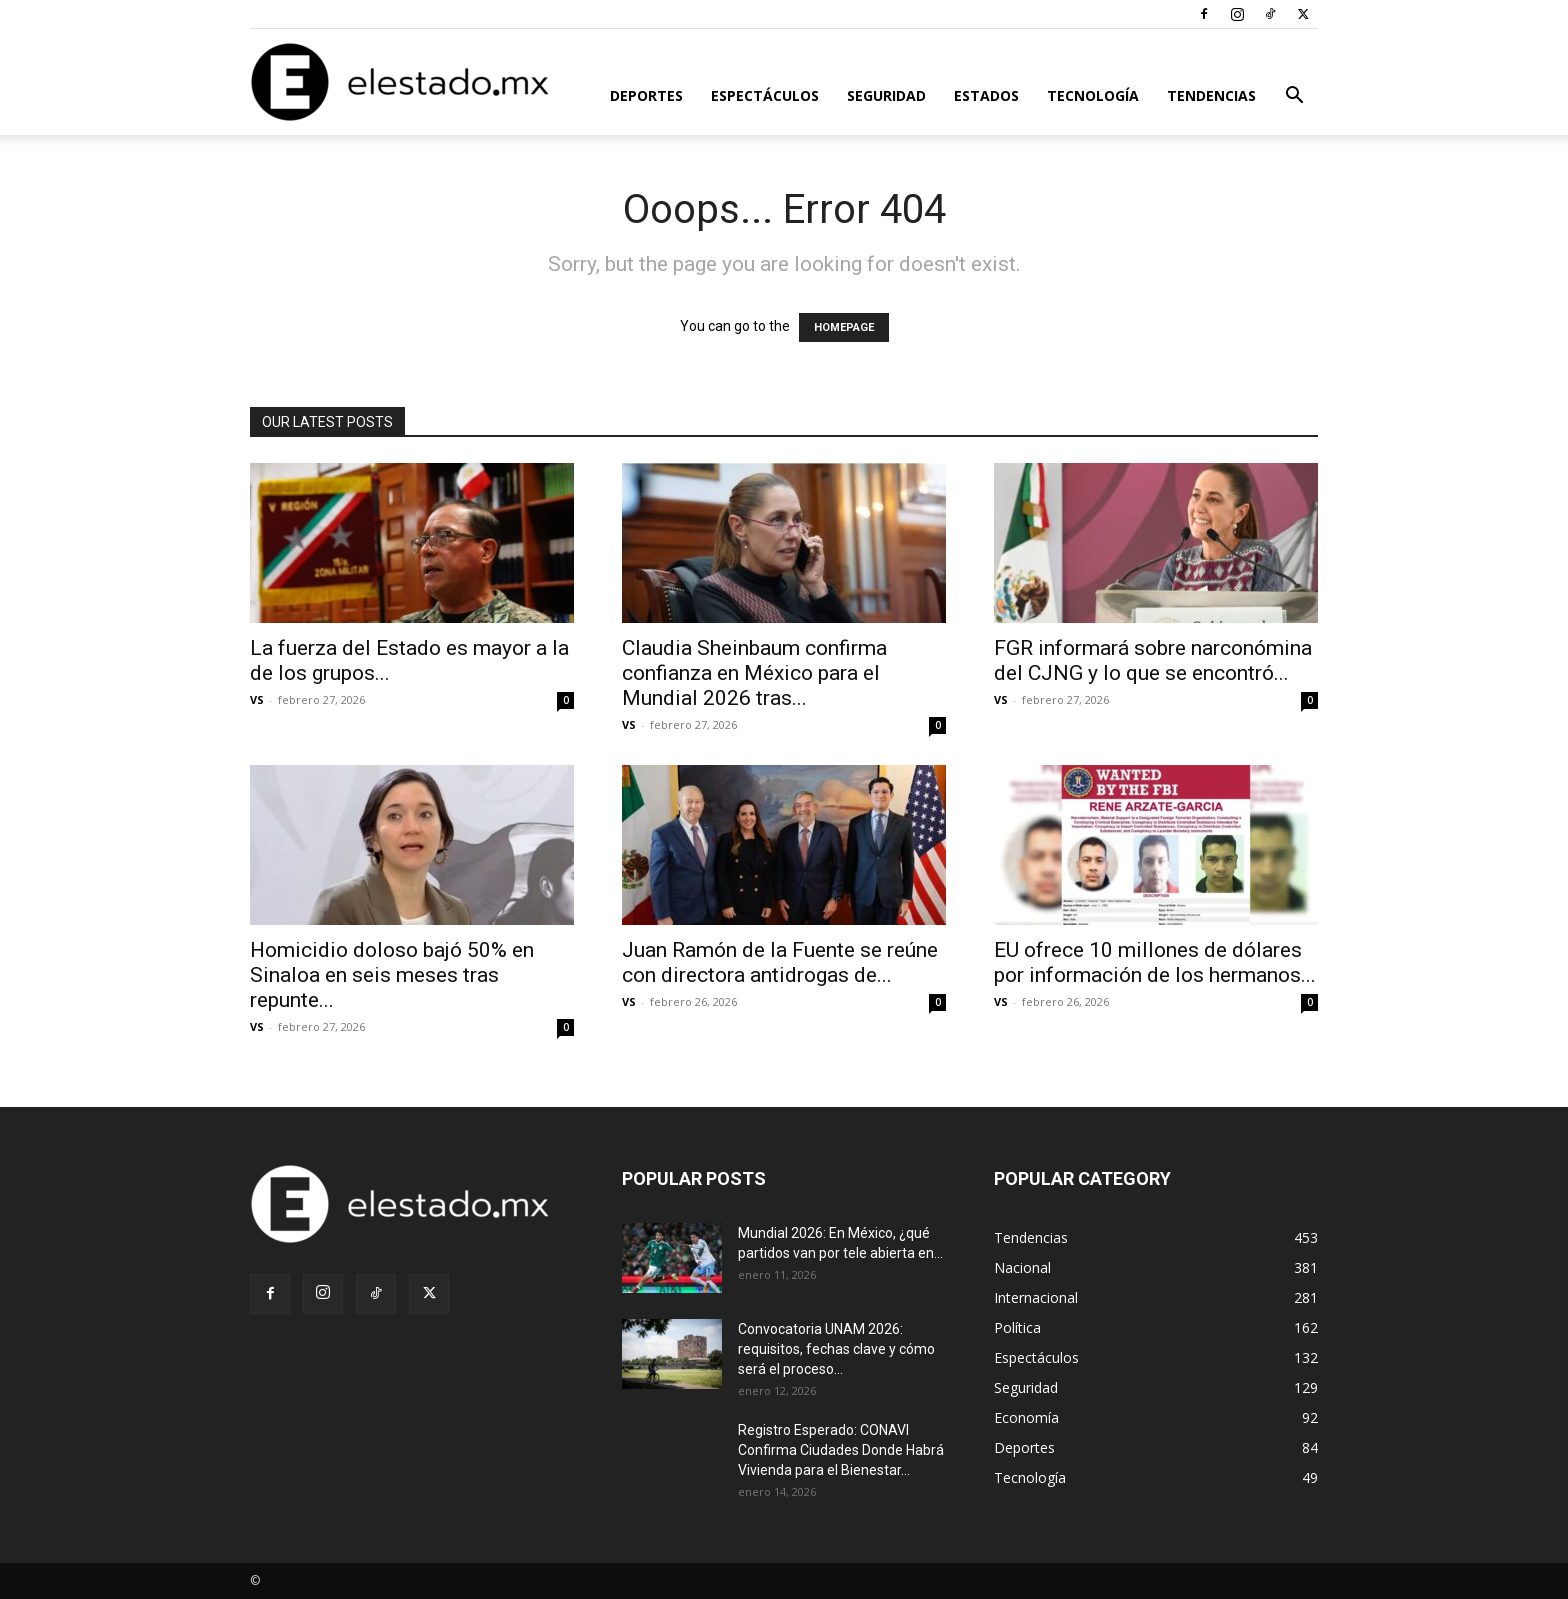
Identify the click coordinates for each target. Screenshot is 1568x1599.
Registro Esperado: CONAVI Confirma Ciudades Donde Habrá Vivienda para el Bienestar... (841, 1450)
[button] (1294, 97)
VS (257, 699)
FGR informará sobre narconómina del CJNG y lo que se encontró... (1153, 660)
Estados (986, 95)
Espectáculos (765, 95)
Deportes (646, 95)
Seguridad (886, 95)
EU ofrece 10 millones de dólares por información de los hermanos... (1155, 962)
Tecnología (1093, 95)
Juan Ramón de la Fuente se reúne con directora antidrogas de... (780, 962)
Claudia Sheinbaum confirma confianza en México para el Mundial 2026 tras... (754, 673)
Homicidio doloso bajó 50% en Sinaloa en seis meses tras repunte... (392, 975)
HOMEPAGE (844, 327)
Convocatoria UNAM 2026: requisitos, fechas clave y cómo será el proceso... (836, 1349)
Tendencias (1211, 95)
